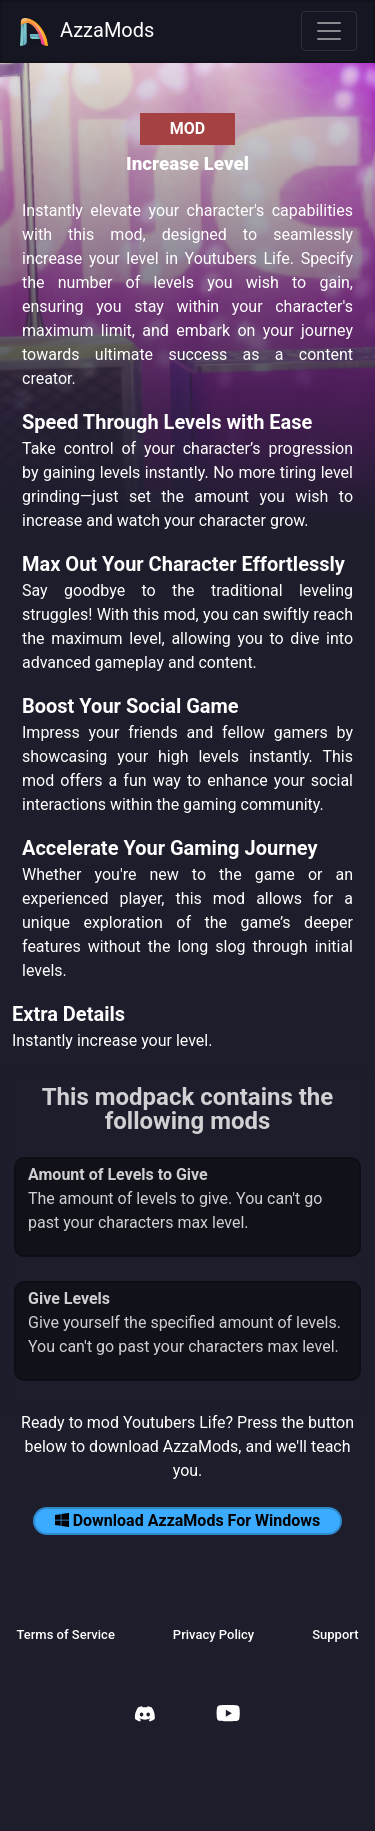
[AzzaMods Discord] (145, 1716)
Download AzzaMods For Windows (188, 1520)
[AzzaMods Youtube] (228, 1715)
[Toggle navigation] (329, 31)
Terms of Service (65, 1634)
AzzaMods (86, 32)
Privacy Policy (213, 1634)
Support (335, 1634)
